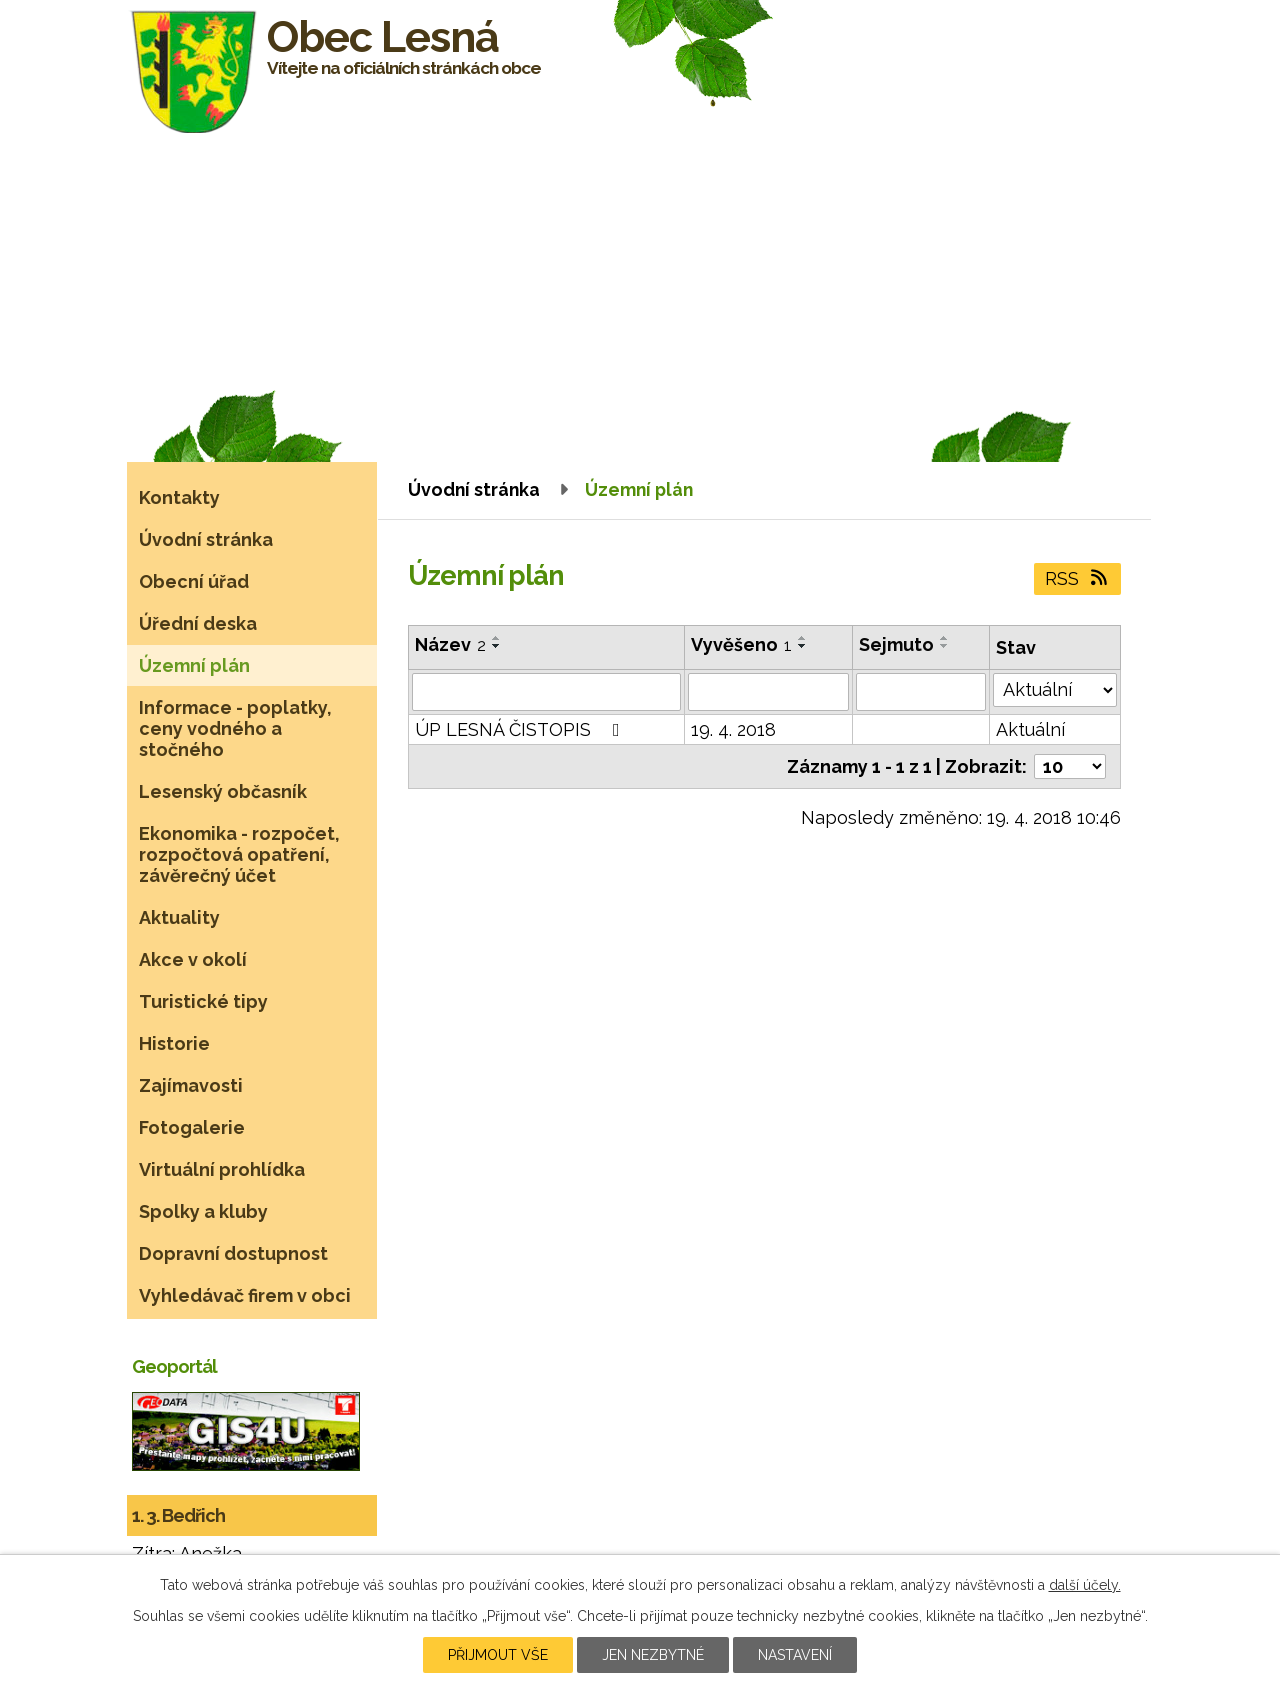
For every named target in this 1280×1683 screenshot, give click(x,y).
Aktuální (1030, 729)
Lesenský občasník (223, 791)
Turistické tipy (203, 1001)
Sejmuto (896, 644)
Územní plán (194, 665)
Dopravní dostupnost (233, 1253)
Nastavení (795, 1655)
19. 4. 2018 (733, 729)
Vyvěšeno (741, 644)
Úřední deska (198, 623)
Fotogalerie (192, 1127)
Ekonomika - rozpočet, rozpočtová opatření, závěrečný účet (239, 854)
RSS (1078, 578)
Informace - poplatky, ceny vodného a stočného (235, 728)
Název (450, 644)
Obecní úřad (194, 581)
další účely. (1085, 1585)
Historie (174, 1043)
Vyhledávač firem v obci (245, 1295)
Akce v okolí (193, 959)
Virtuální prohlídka (222, 1169)
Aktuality (179, 917)
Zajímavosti (191, 1085)
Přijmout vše (498, 1655)
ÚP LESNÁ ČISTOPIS (521, 729)
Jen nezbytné (653, 1655)
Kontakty (179, 497)
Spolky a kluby (203, 1211)
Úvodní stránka (474, 489)
